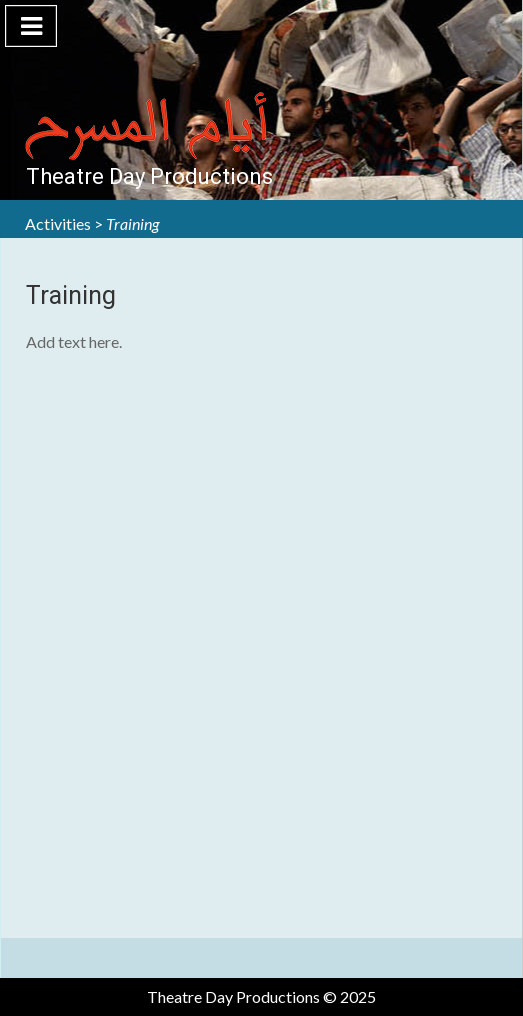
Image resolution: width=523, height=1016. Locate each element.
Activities (58, 223)
